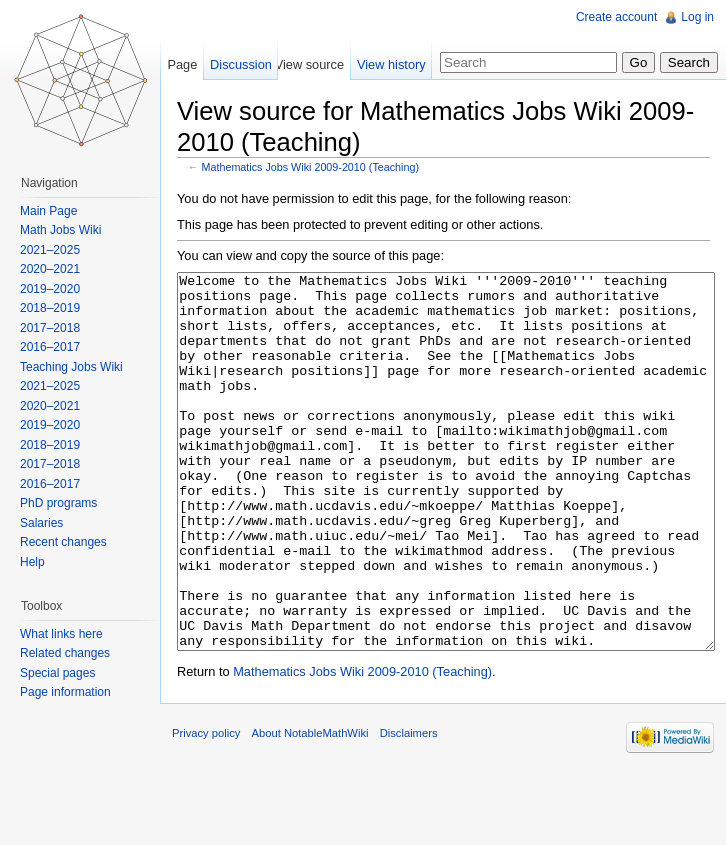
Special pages (57, 673)
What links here (61, 634)
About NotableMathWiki (310, 808)
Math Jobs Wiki (60, 230)
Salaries (41, 523)
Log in (697, 17)
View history (391, 64)
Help (32, 562)
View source (309, 64)
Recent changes (63, 542)
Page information (65, 692)
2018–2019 (50, 308)
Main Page (48, 211)
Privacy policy (206, 808)
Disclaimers (409, 808)
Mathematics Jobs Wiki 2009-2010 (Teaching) (311, 167)
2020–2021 (50, 269)
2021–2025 (50, 250)
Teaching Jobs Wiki (71, 367)
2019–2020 (50, 289)
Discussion (241, 64)
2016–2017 (50, 347)
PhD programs (58, 503)
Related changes (65, 653)
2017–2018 (50, 328)
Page (182, 64)
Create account (616, 17)
